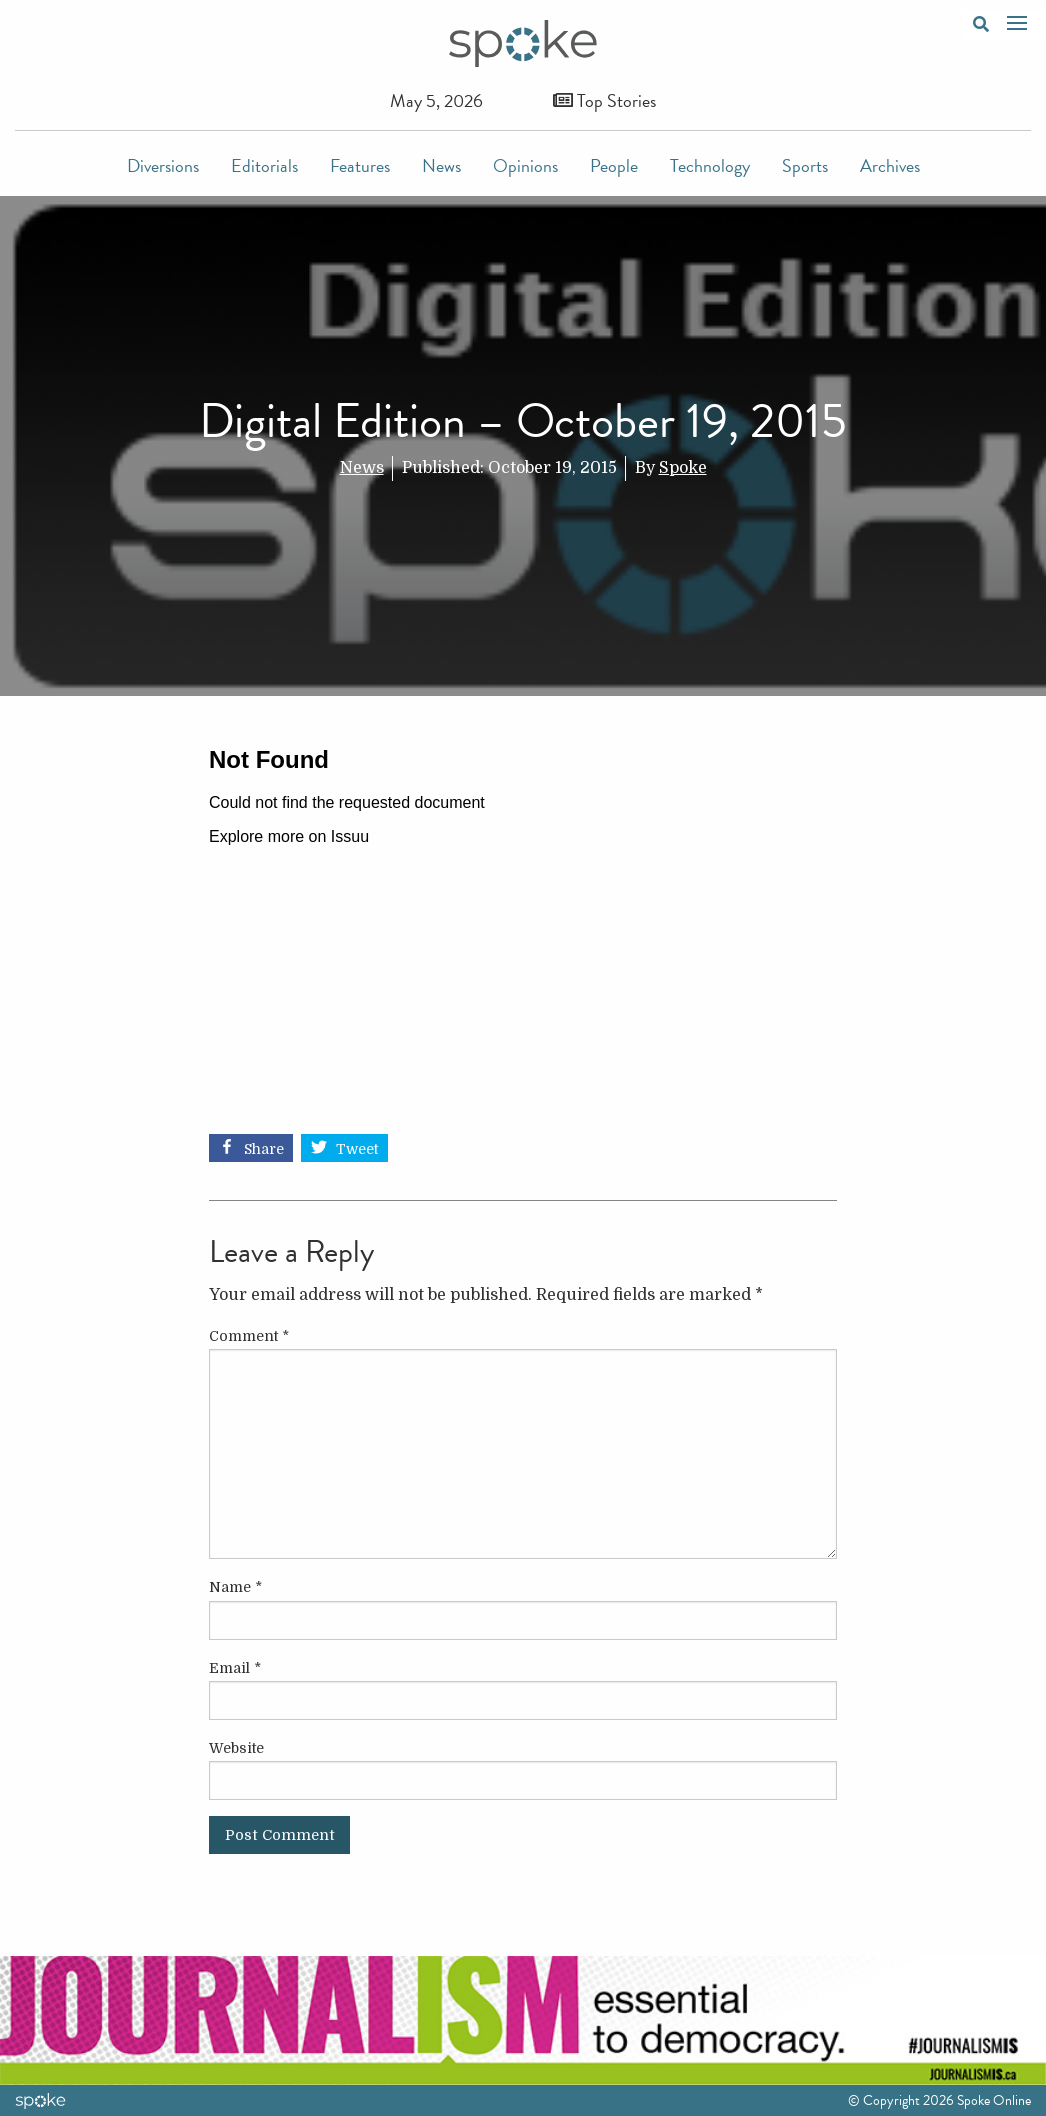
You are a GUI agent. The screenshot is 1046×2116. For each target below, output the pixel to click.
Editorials (264, 165)
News (441, 165)
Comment (249, 1336)
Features (360, 165)
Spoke (683, 468)
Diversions (163, 165)
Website (236, 1748)
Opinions (525, 165)
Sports (805, 165)
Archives (890, 165)
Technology (710, 165)
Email (235, 1668)
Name (235, 1587)
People (614, 165)
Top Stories (604, 100)
